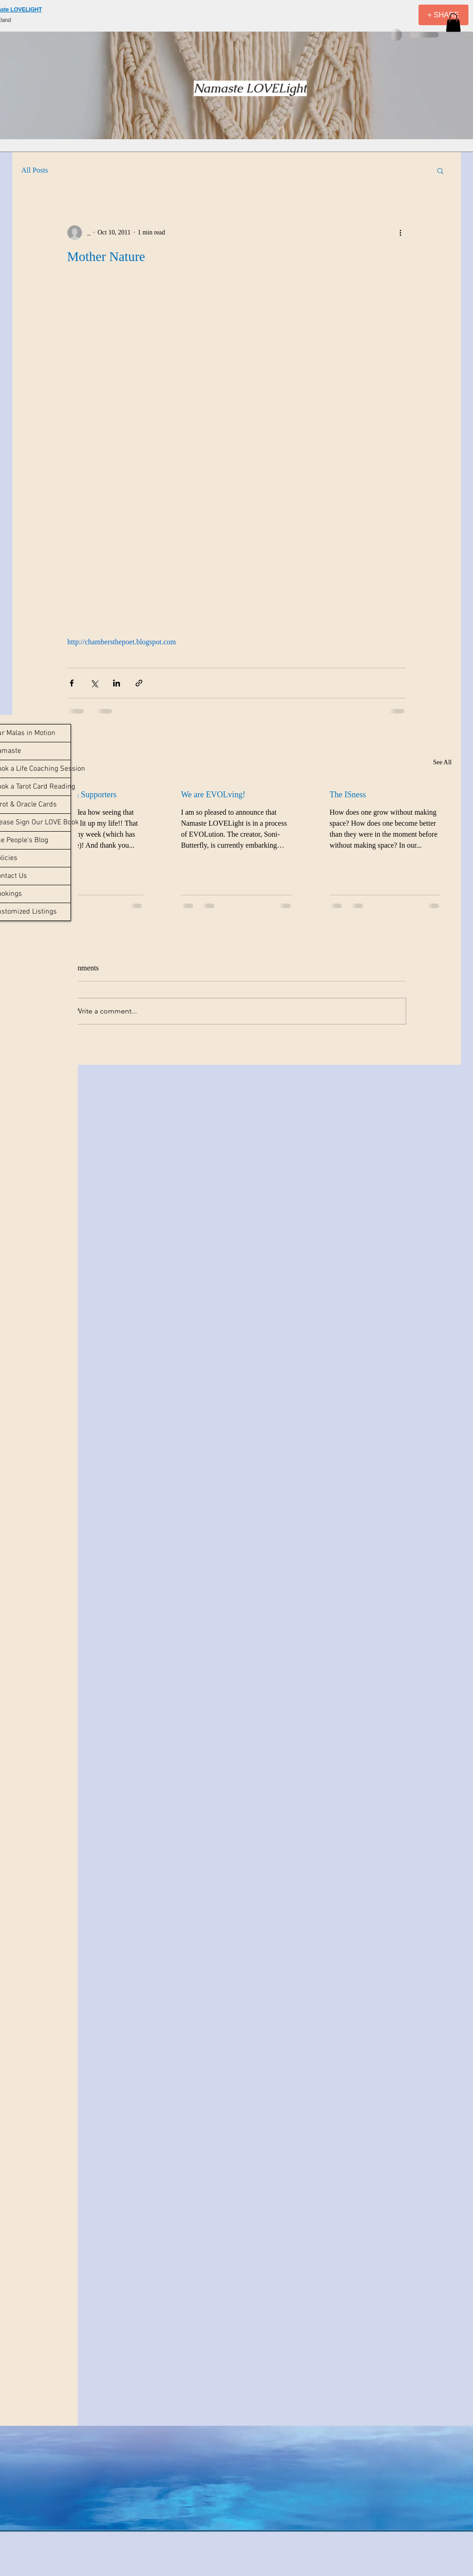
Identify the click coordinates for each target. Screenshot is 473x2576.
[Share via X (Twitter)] (94, 683)
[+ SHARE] (443, 15)
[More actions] (400, 232)
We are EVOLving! (213, 794)
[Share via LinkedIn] (116, 683)
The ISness (348, 794)
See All (442, 762)
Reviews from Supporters (75, 794)
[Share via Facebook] (71, 683)
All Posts (35, 170)
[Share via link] (139, 683)
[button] (453, 22)
